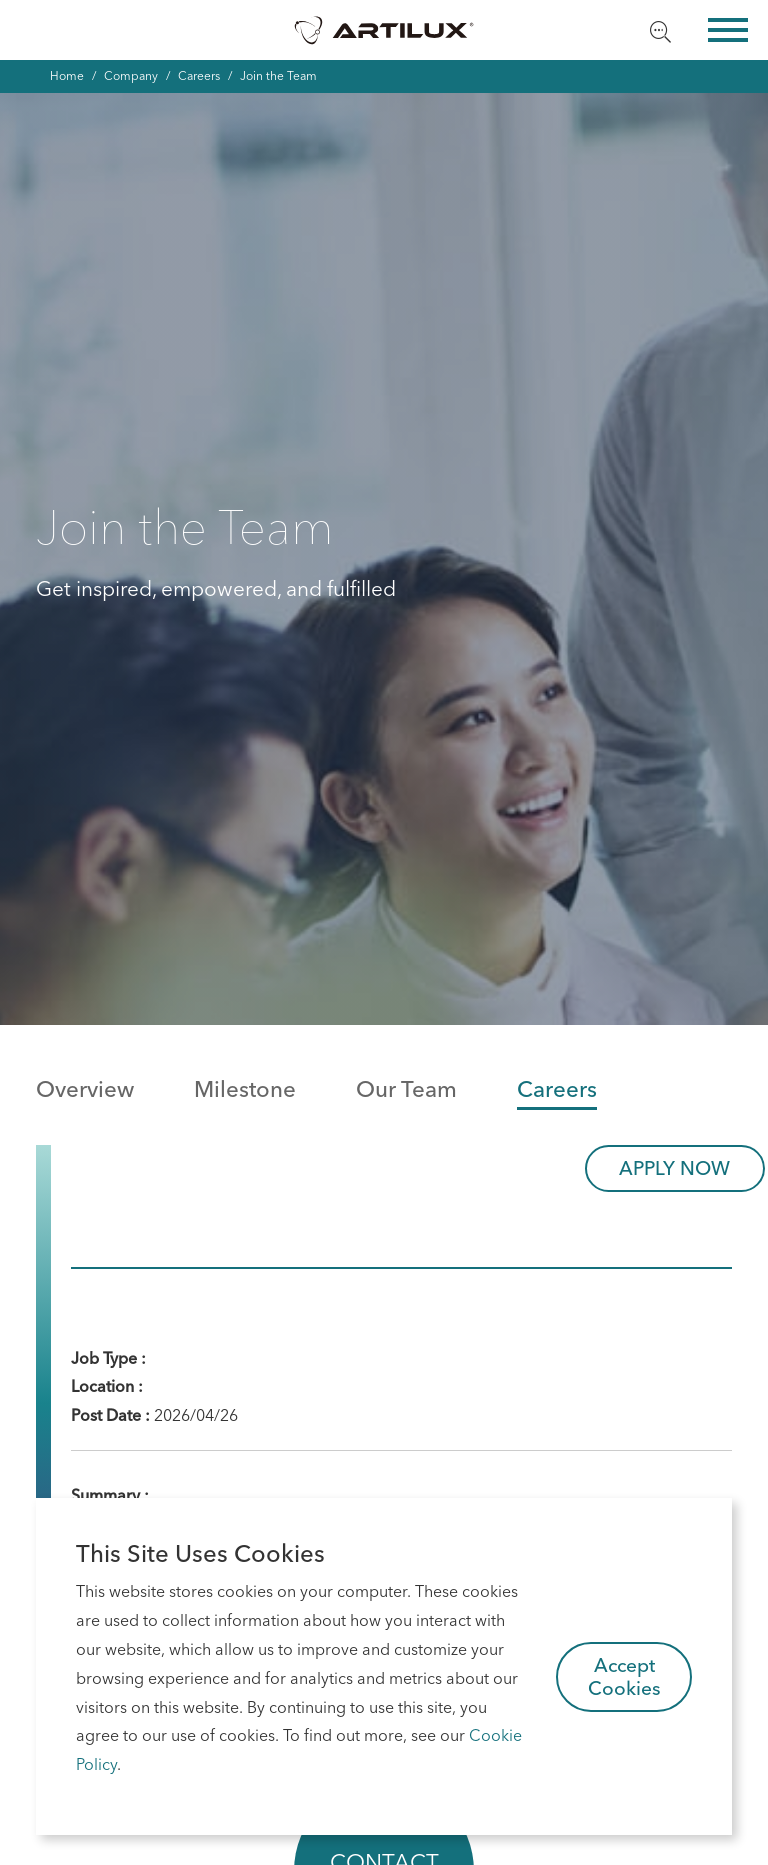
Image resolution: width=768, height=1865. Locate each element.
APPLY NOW (674, 1168)
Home (67, 75)
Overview (85, 1089)
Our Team (406, 1089)
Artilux (384, 30)
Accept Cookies (624, 1676)
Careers (199, 75)
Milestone (245, 1089)
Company (131, 75)
